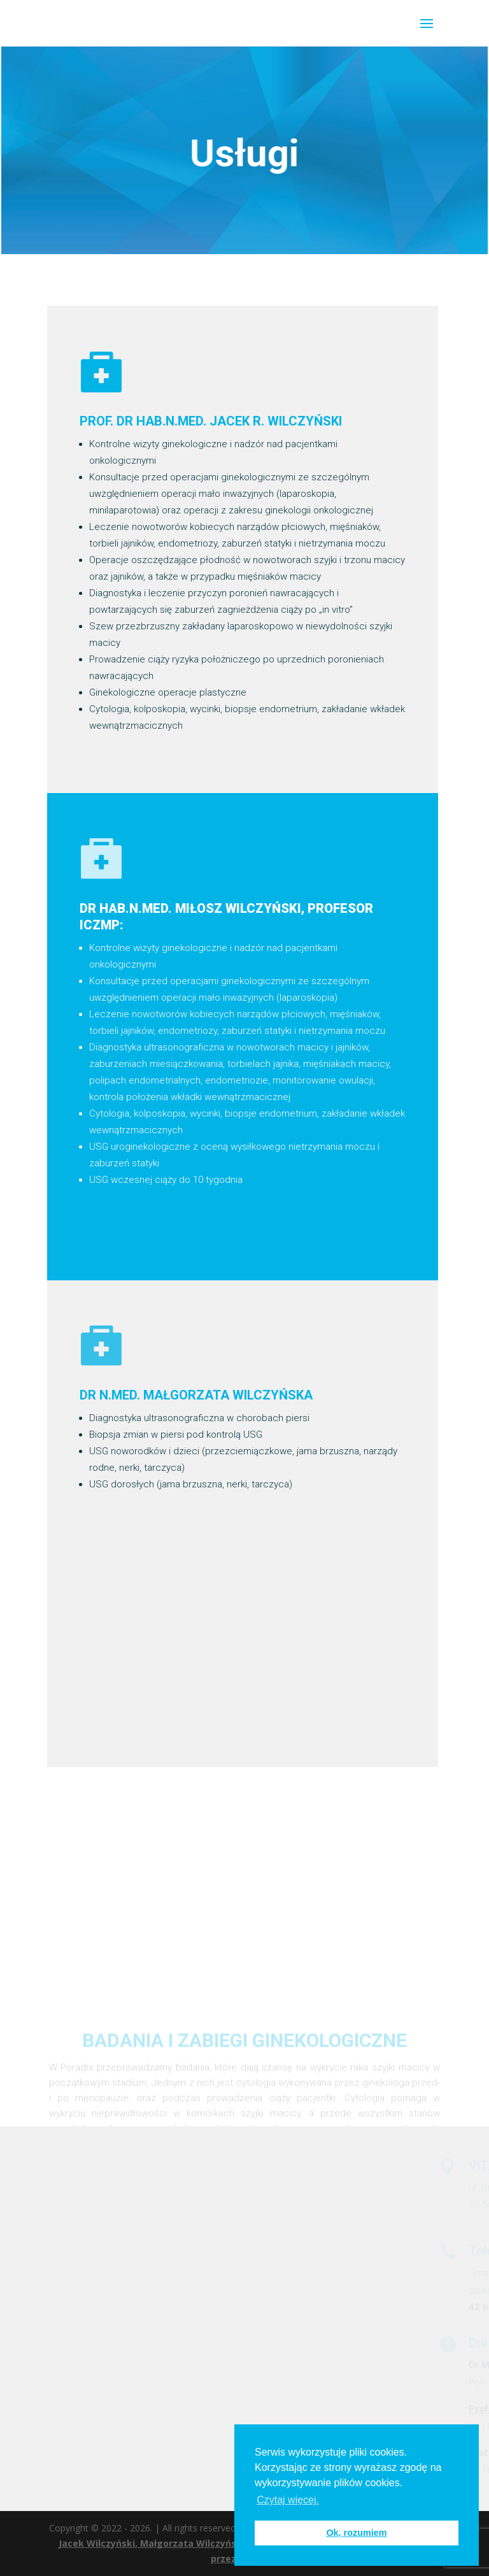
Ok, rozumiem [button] (356, 2533)
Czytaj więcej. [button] (288, 2499)
